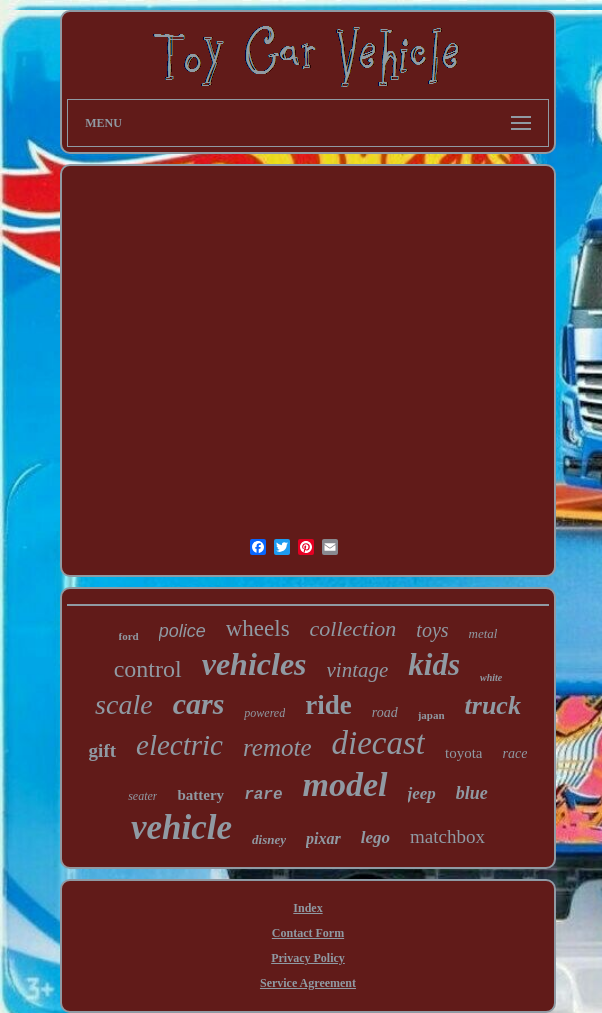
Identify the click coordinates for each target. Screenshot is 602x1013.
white (491, 677)
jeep (422, 793)
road (385, 712)
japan (431, 715)
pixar (323, 838)
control (148, 669)
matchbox (447, 836)
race (514, 753)
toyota (464, 753)
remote (277, 747)
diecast (378, 743)
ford (129, 636)
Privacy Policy (308, 958)
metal (483, 633)
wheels (258, 628)
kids (434, 664)
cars (199, 703)
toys (432, 630)
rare (263, 795)
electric (179, 745)
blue (472, 793)
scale (124, 704)
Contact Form (308, 933)
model (345, 784)
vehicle (181, 827)
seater (142, 796)
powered (264, 713)
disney (269, 839)
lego (375, 837)
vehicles (254, 664)
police (182, 631)
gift (102, 750)
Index (307, 908)
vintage (358, 670)
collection (353, 628)
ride (328, 705)
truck (493, 705)
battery (200, 795)
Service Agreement (308, 983)
